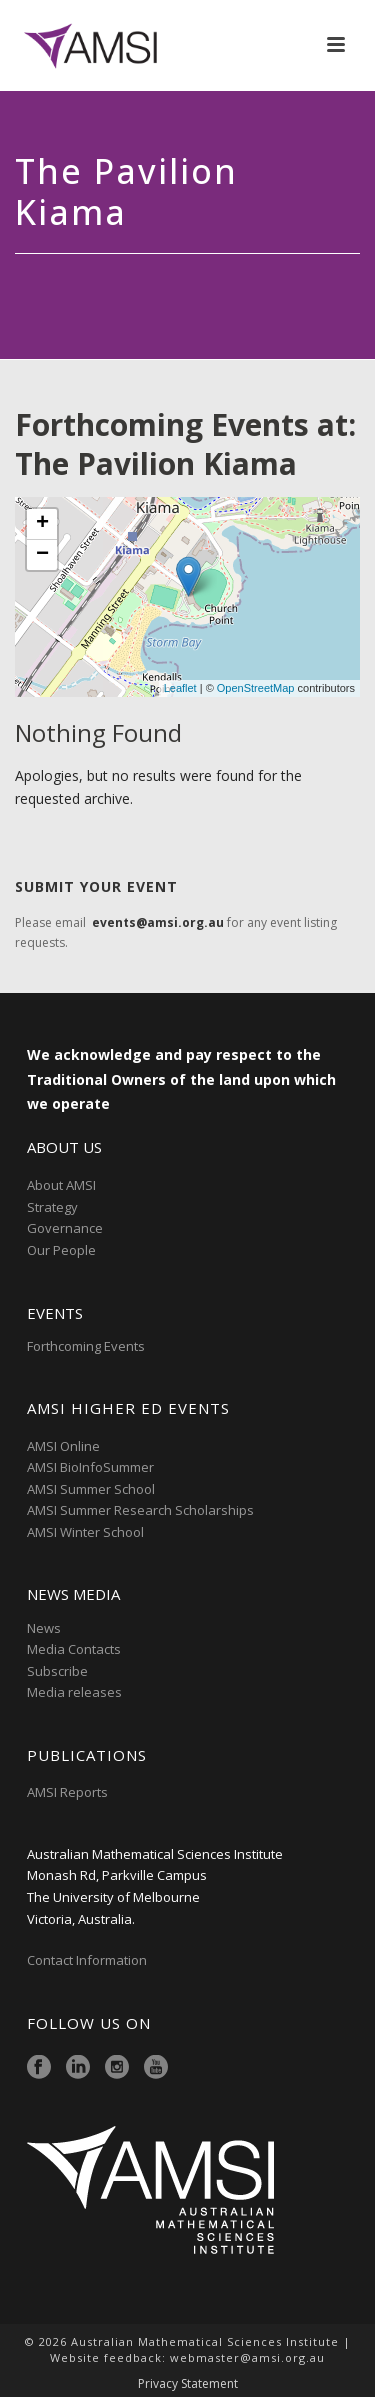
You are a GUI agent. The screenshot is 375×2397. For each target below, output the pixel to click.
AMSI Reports (67, 1792)
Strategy (52, 1207)
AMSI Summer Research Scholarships (140, 1510)
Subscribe (57, 1671)
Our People (61, 1250)
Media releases (74, 1692)
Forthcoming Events (86, 1346)
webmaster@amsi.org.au (247, 2357)
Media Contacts (74, 1649)
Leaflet (180, 688)
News (44, 1628)
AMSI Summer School (91, 1489)
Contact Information (88, 1960)
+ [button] (42, 524)
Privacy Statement (188, 2384)
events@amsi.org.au (158, 922)
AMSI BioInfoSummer (90, 1467)
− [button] (42, 555)
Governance (65, 1228)
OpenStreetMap (256, 688)
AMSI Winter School (85, 1532)
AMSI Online (63, 1446)
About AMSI (61, 1185)
